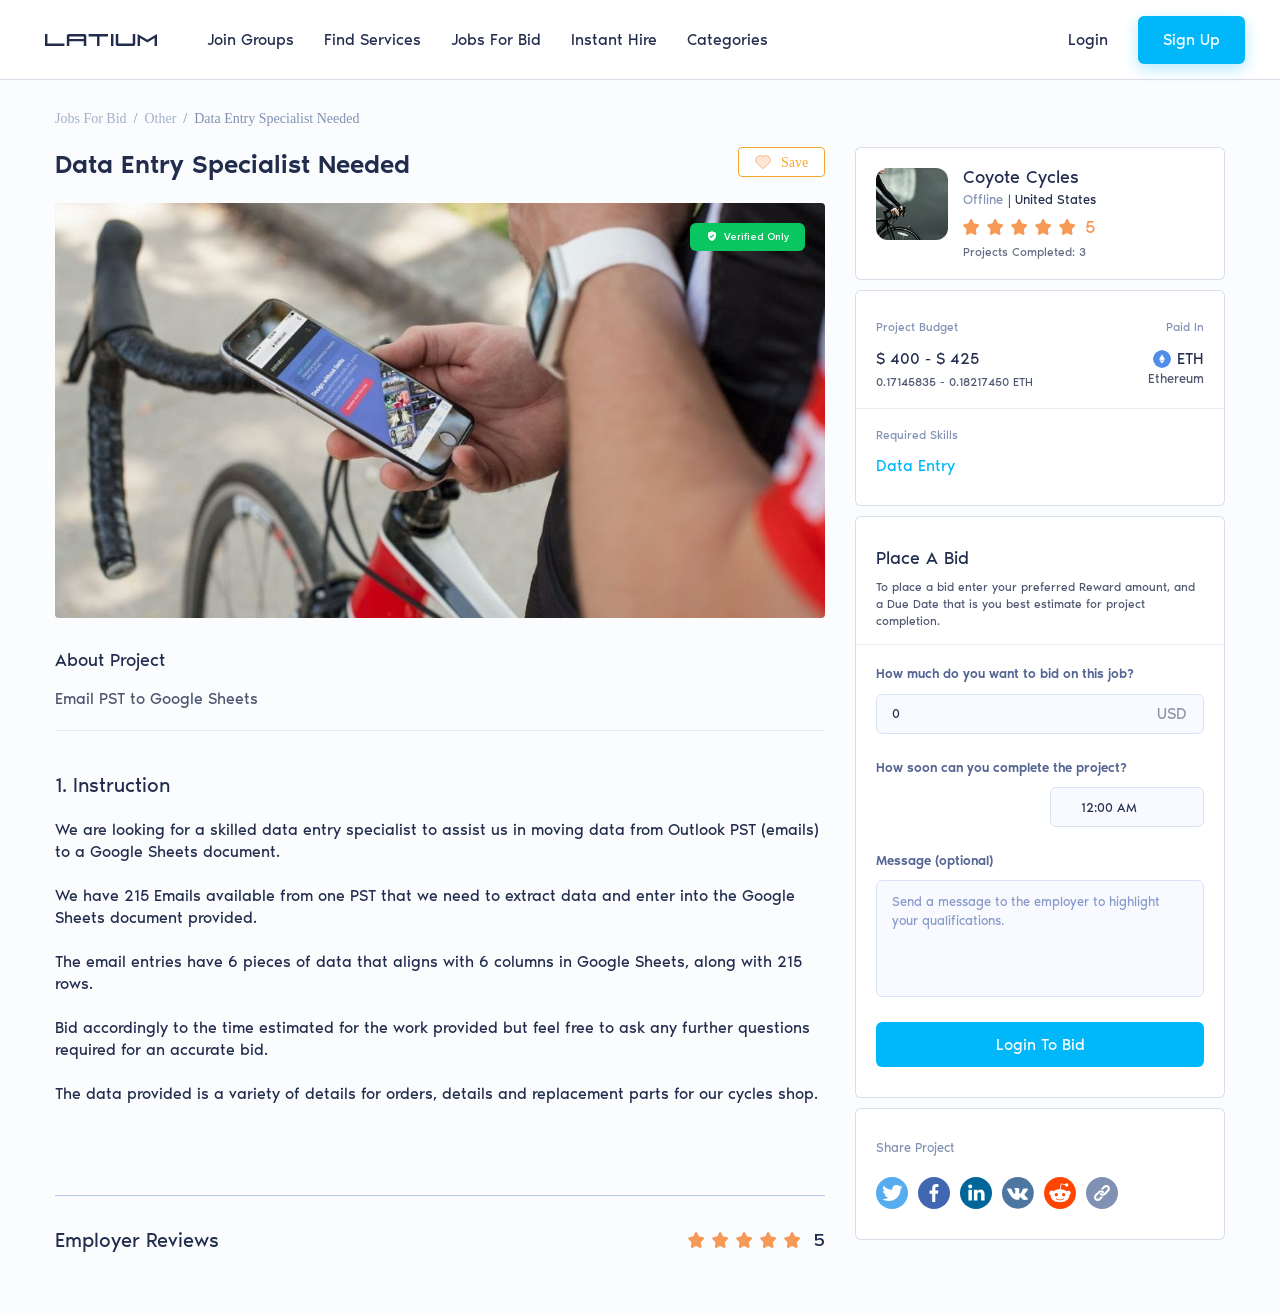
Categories (727, 39)
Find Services (372, 39)
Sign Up (1191, 39)
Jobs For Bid (496, 39)
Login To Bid (1040, 1044)
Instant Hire (614, 39)
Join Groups (250, 39)
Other (160, 118)
